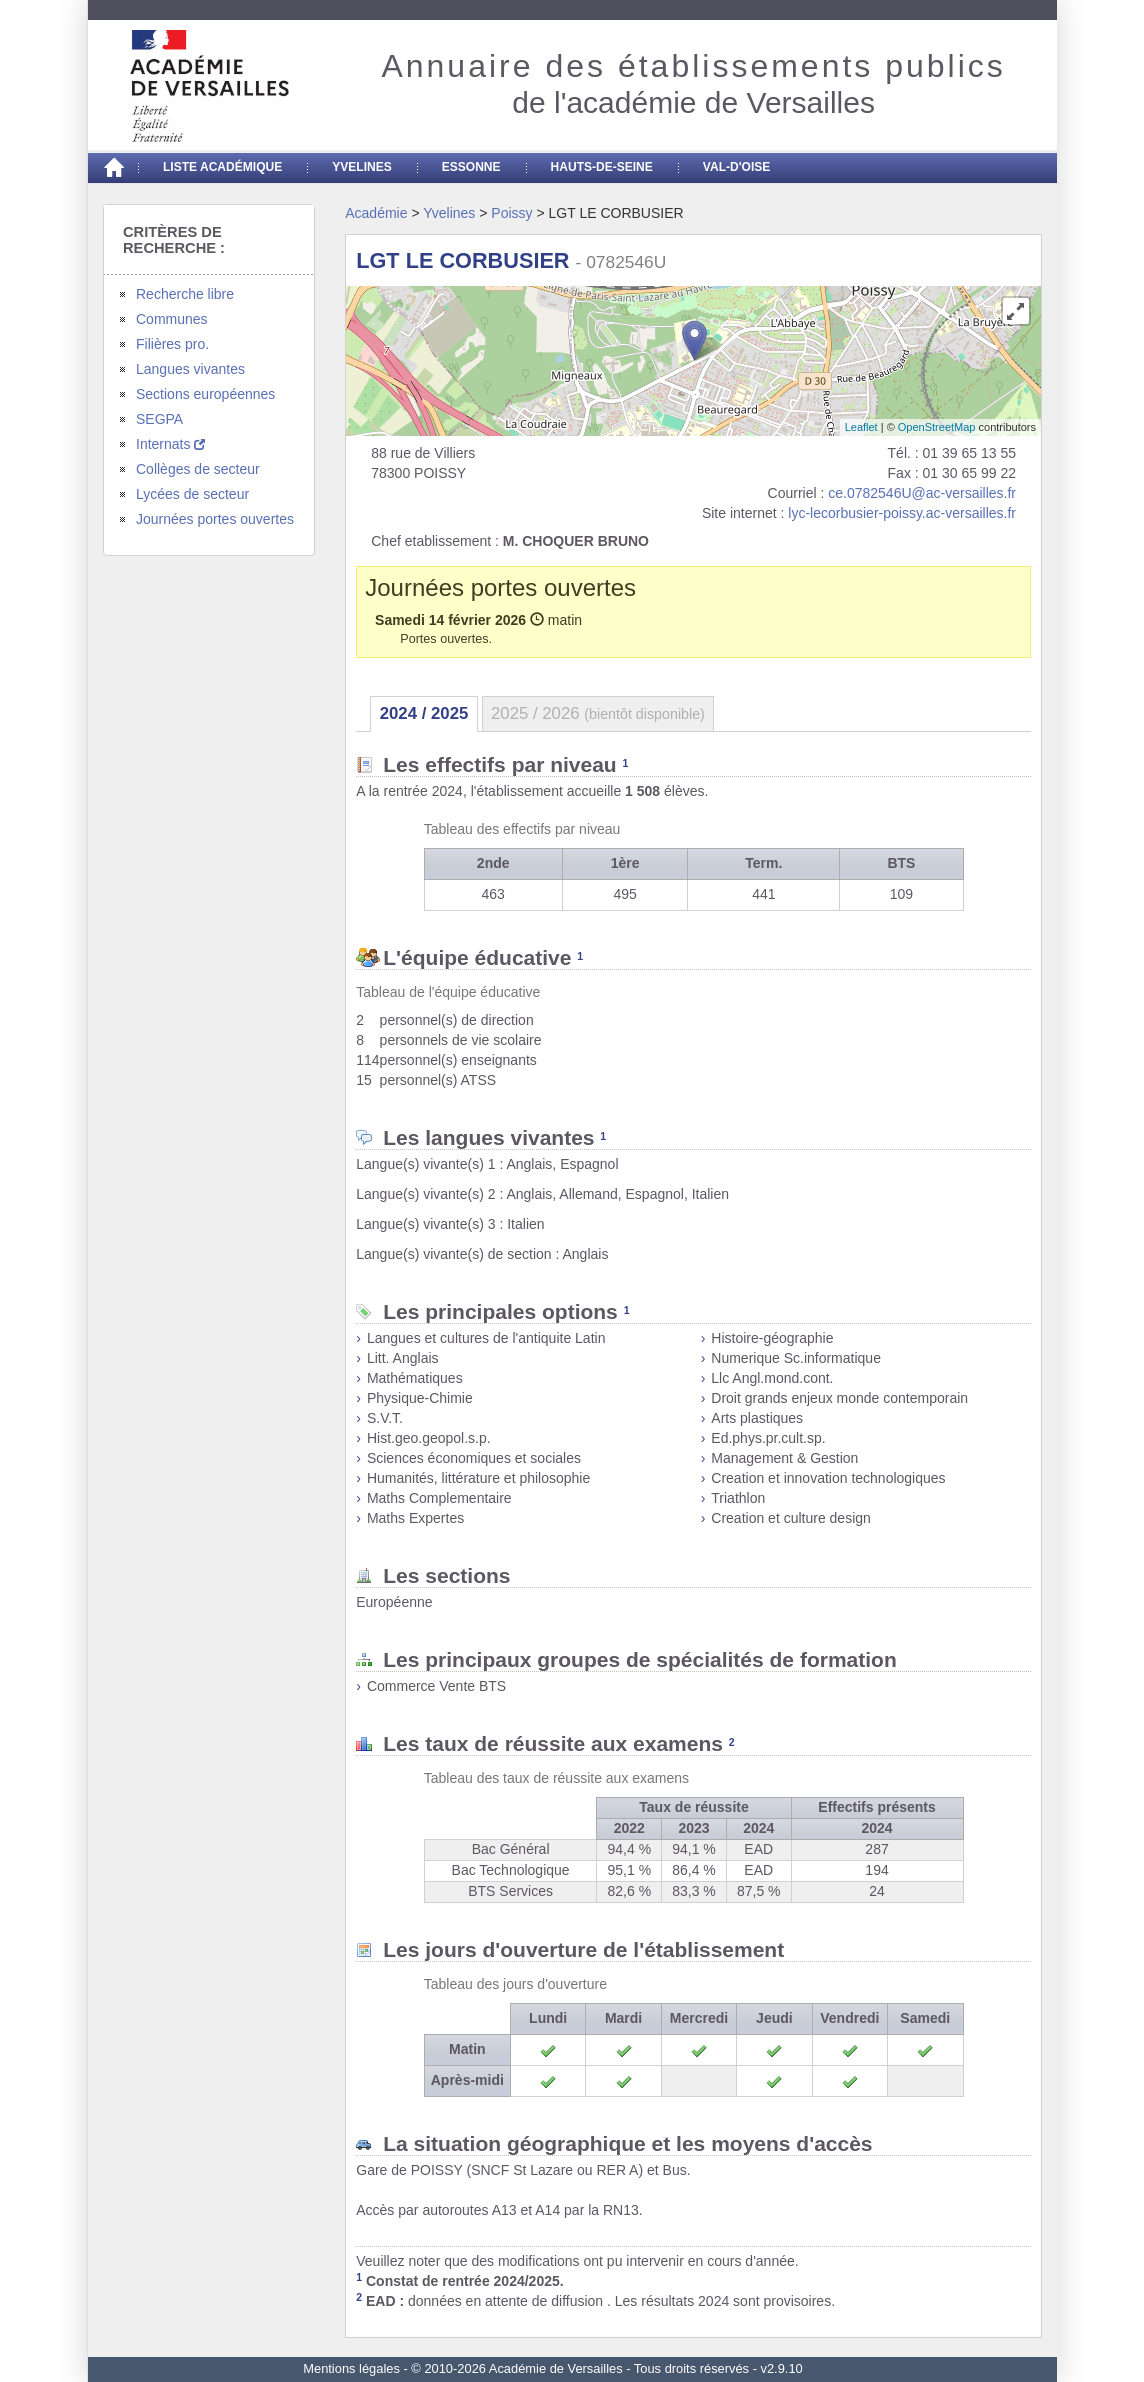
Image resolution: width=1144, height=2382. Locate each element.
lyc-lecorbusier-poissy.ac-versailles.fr (902, 513)
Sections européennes (205, 394)
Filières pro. (172, 344)
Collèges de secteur (198, 469)
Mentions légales (351, 2368)
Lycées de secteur (192, 494)
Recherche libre (185, 294)
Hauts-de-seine (602, 167)
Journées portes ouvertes (215, 519)
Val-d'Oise (736, 167)
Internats (170, 444)
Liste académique (222, 167)
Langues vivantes (190, 369)
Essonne (471, 167)
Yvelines (362, 167)
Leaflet (861, 427)
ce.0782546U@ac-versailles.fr (922, 493)
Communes (172, 319)
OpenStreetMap (937, 427)
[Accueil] (113, 168)
